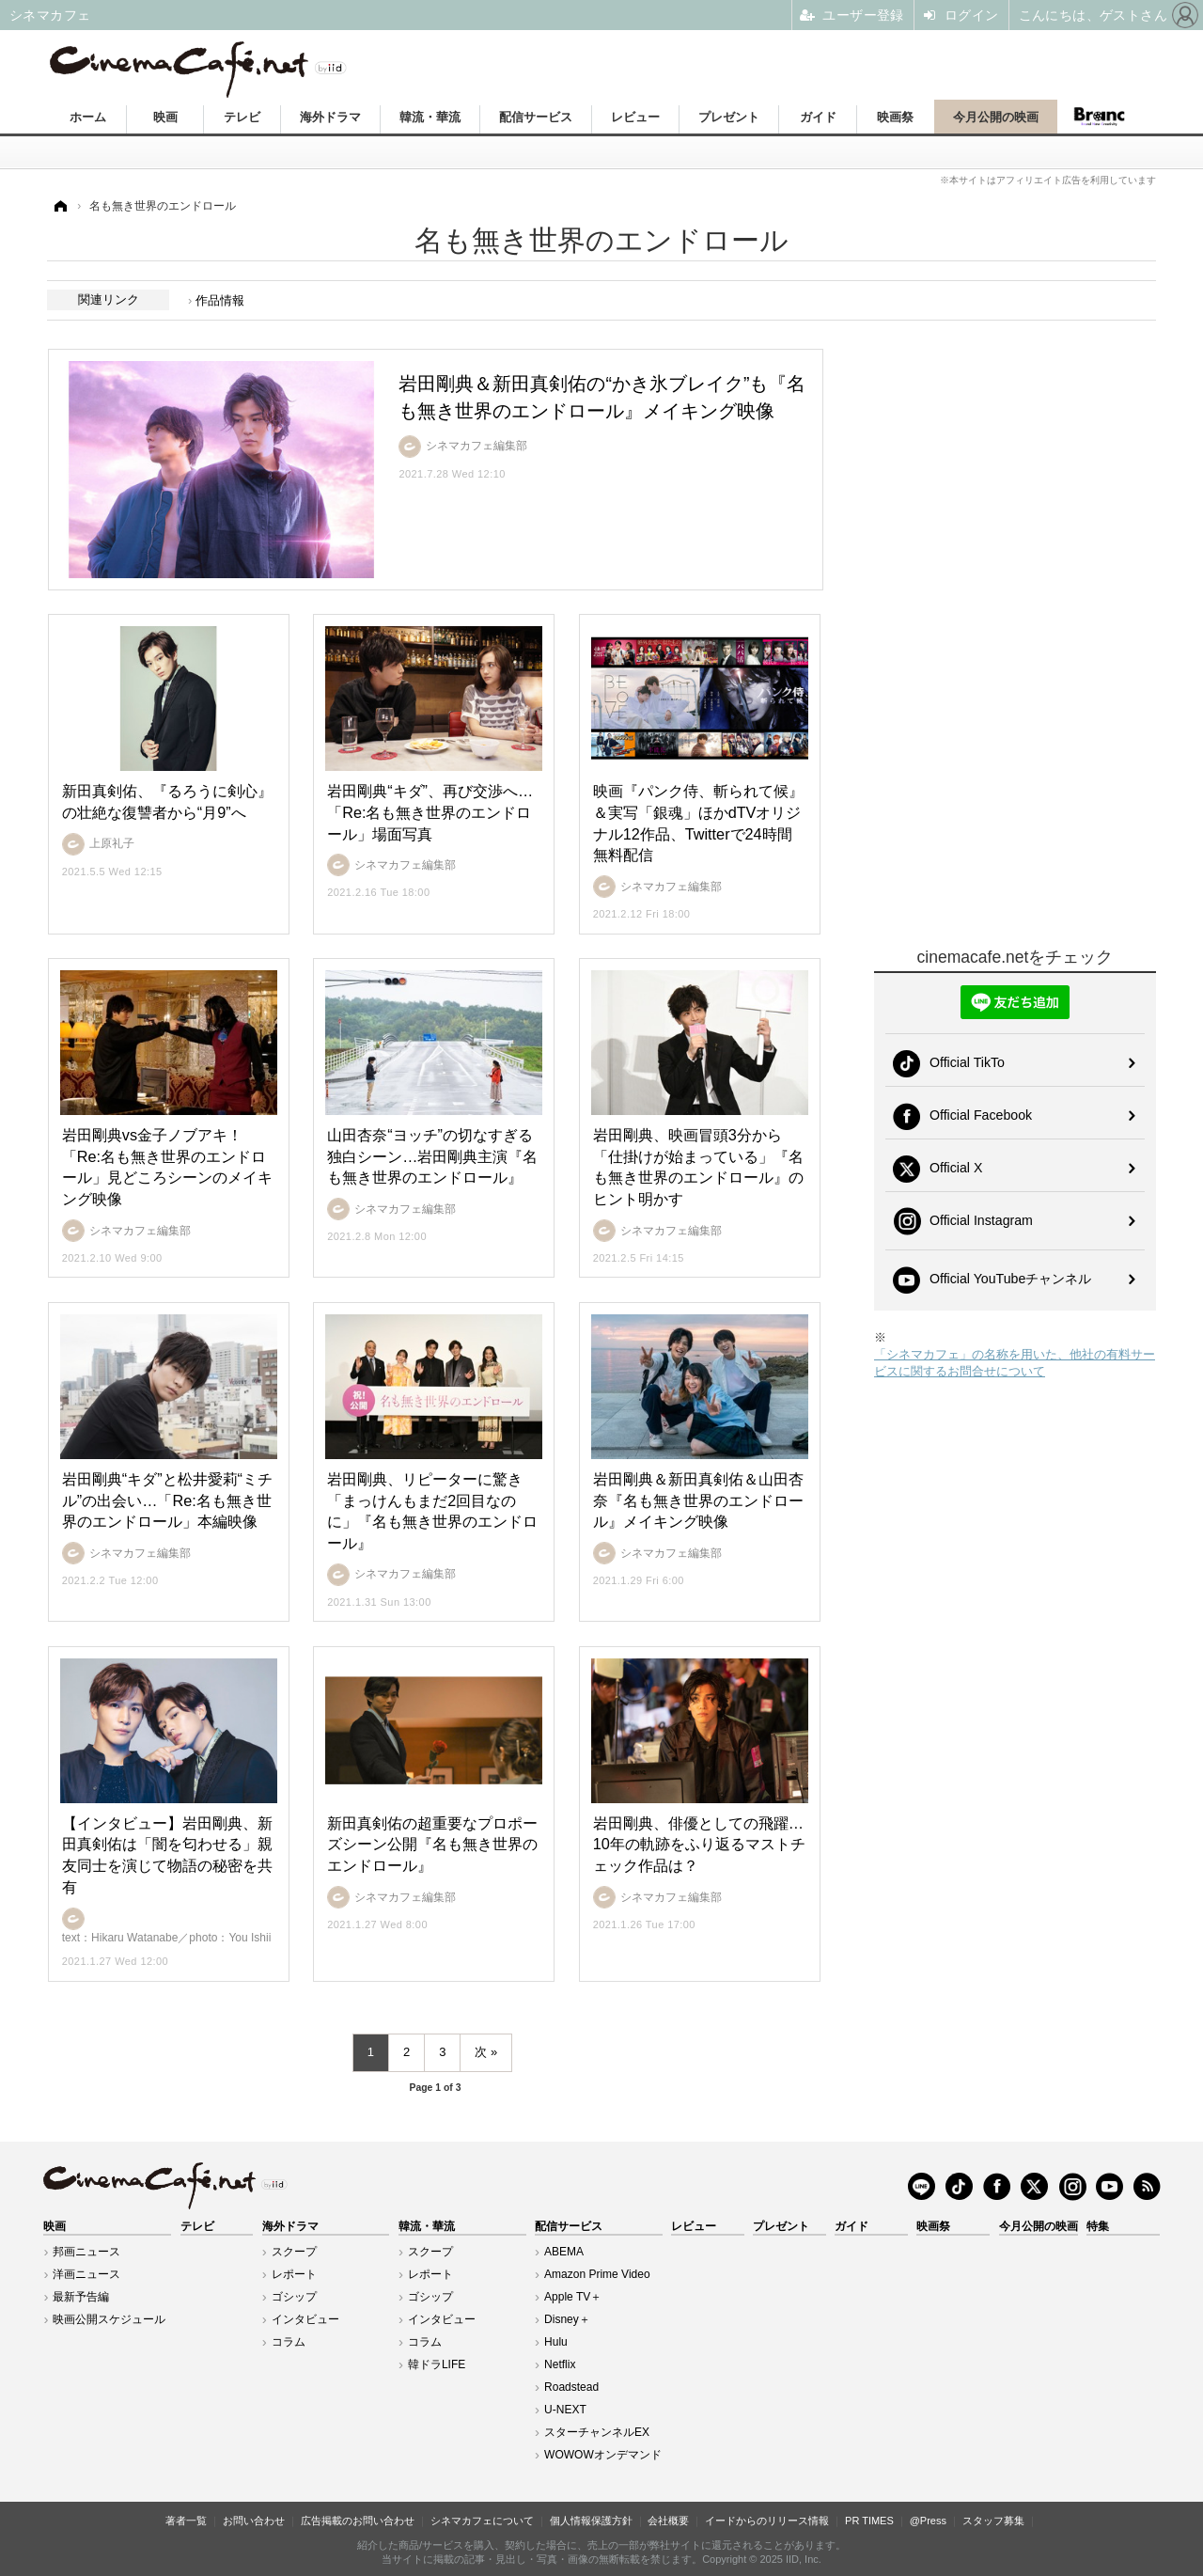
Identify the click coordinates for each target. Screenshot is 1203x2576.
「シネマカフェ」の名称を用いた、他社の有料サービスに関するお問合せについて (1014, 1362)
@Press (928, 2520)
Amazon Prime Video (597, 2274)
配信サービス (535, 117)
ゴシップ (294, 2296)
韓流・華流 (430, 117)
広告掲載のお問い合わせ (357, 2520)
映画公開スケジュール (109, 2319)
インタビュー (305, 2319)
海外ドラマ (330, 117)
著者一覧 (186, 2520)
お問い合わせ (254, 2520)
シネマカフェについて (482, 2520)
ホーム (88, 117)
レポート (294, 2274)
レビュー (635, 117)
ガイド (818, 117)
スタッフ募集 (993, 2520)
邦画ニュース (86, 2251)
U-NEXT (565, 2409)
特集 (1097, 2226)
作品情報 (219, 300)
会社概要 (668, 2520)
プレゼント (728, 117)
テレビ (242, 117)
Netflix (559, 2364)
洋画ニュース (86, 2274)
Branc (1099, 117)
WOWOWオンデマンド (603, 2454)
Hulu (556, 2341)
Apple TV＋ (573, 2296)
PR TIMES (869, 2520)
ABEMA (564, 2251)
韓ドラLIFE (436, 2364)
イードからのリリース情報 (767, 2520)
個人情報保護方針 (591, 2520)
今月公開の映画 (996, 117)
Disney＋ (567, 2319)
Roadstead (571, 2387)
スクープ (294, 2251)
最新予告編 (81, 2296)
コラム (288, 2341)
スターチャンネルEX (596, 2432)
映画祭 (895, 117)
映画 (165, 117)
